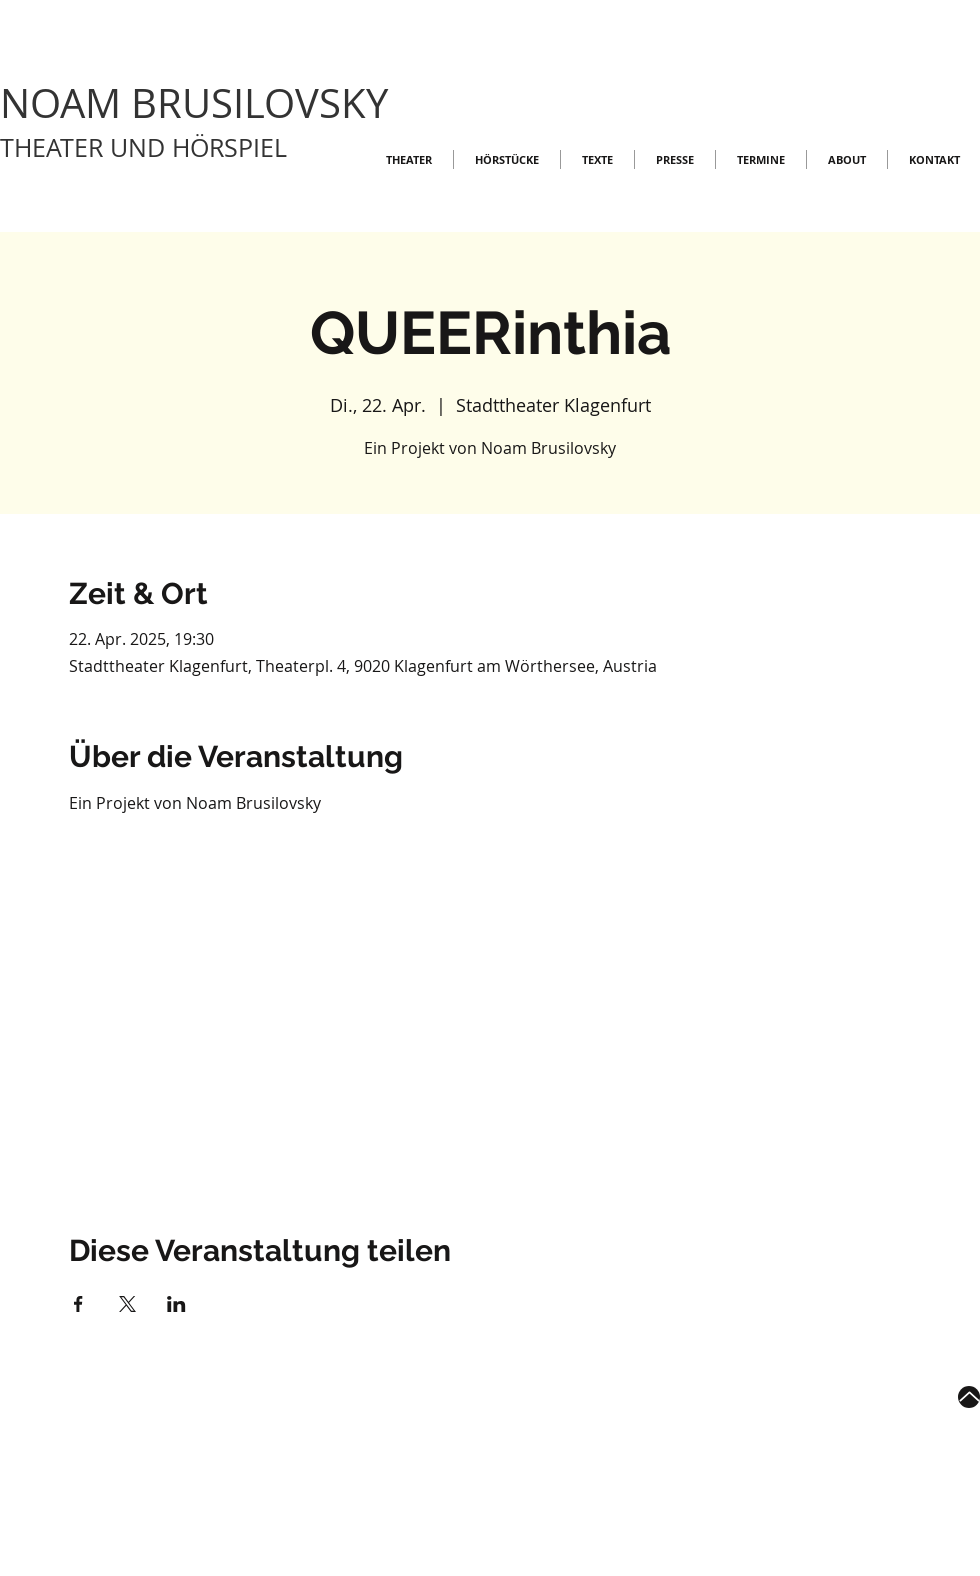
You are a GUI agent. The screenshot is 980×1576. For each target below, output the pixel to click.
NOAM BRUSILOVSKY (194, 103)
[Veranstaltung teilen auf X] (127, 1304)
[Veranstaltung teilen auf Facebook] (78, 1304)
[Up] (969, 1397)
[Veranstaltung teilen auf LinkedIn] (176, 1304)
